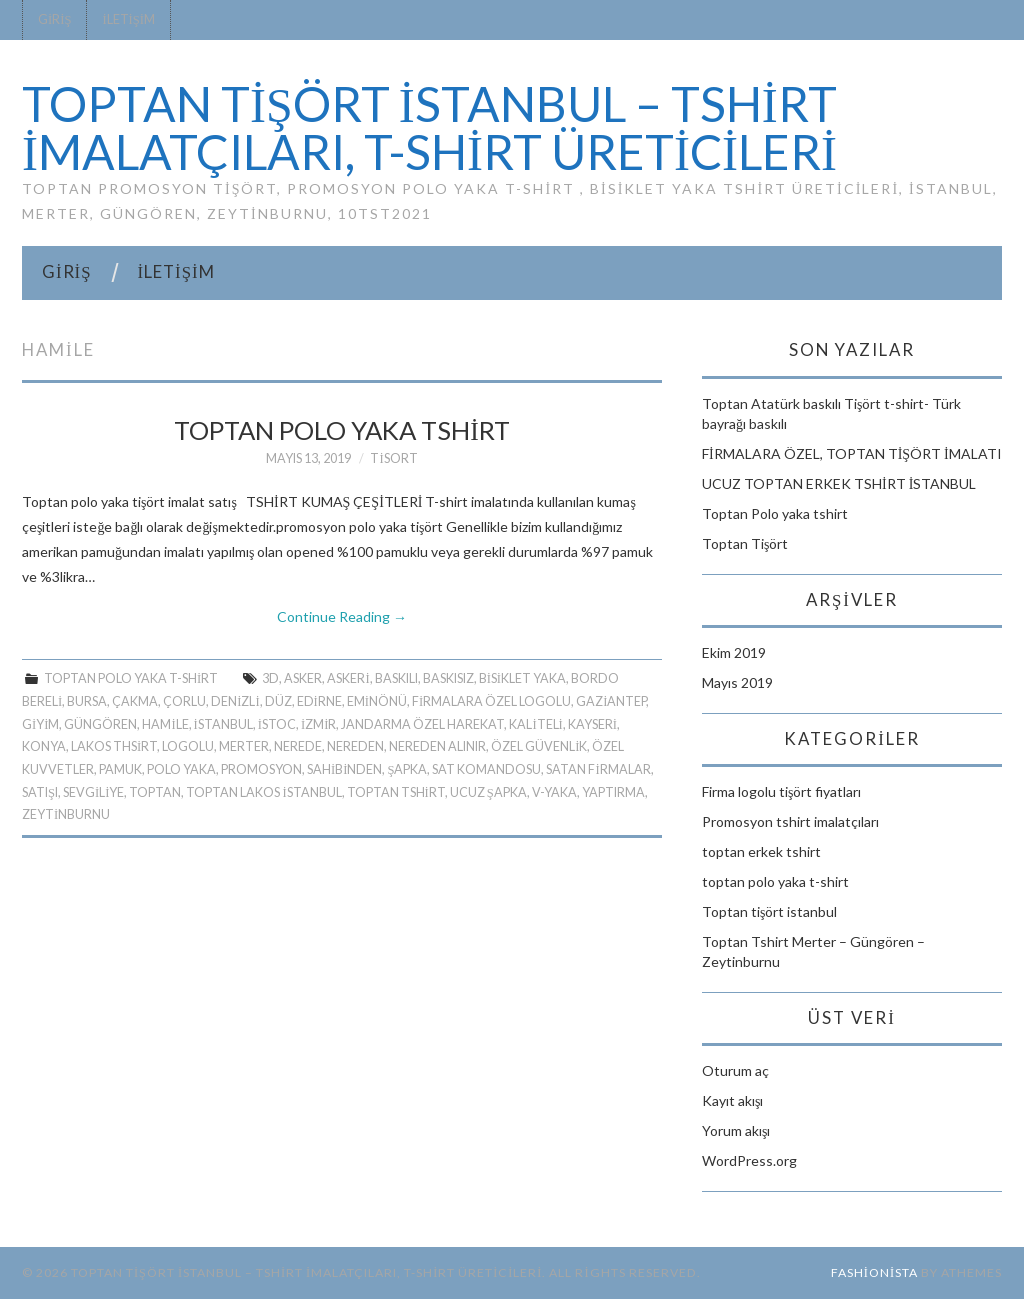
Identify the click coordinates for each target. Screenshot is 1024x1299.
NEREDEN (355, 746)
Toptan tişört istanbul (769, 911)
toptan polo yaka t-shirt (131, 678)
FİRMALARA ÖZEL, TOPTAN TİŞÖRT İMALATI (852, 453)
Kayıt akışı (732, 1100)
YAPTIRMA (613, 792)
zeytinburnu (66, 814)
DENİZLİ (235, 701)
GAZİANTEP (611, 701)
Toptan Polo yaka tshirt (342, 430)
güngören (100, 724)
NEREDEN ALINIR (437, 746)
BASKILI (396, 678)
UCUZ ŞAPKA (488, 792)
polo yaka (181, 769)
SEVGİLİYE (93, 792)
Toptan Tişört (745, 543)
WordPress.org (749, 1160)
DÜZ (278, 701)
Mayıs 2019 (737, 682)
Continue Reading (342, 616)
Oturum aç (735, 1070)
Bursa (87, 701)
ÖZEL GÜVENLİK (539, 746)
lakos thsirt (114, 746)
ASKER (303, 678)
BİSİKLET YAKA (522, 678)
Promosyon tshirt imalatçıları (790, 821)
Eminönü (377, 701)
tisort (393, 458)
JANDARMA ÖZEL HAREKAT (422, 724)
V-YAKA (554, 792)
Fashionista (874, 1272)
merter (244, 746)
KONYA (44, 746)
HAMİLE (165, 724)
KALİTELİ (535, 724)
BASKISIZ (448, 678)
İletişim (128, 19)
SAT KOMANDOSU (486, 769)
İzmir (318, 724)
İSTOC (277, 724)
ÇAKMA (135, 701)
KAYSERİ (592, 724)
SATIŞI (40, 792)
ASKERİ (348, 678)
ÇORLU (184, 701)
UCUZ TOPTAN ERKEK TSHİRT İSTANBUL (839, 483)
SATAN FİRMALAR (598, 769)
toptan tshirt (396, 792)
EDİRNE (319, 701)
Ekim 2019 (734, 652)
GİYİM (40, 724)
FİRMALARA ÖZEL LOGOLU (491, 701)
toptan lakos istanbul (263, 792)
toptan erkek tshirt (761, 851)
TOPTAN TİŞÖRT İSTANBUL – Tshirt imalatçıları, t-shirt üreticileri (429, 127)
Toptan (155, 792)
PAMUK (120, 769)
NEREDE (298, 746)
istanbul (223, 724)
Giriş (54, 19)
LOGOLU (188, 746)
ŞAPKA (407, 769)
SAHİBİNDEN (344, 769)
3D (270, 678)
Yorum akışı (736, 1130)
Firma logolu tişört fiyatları (781, 791)
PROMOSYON (261, 769)
